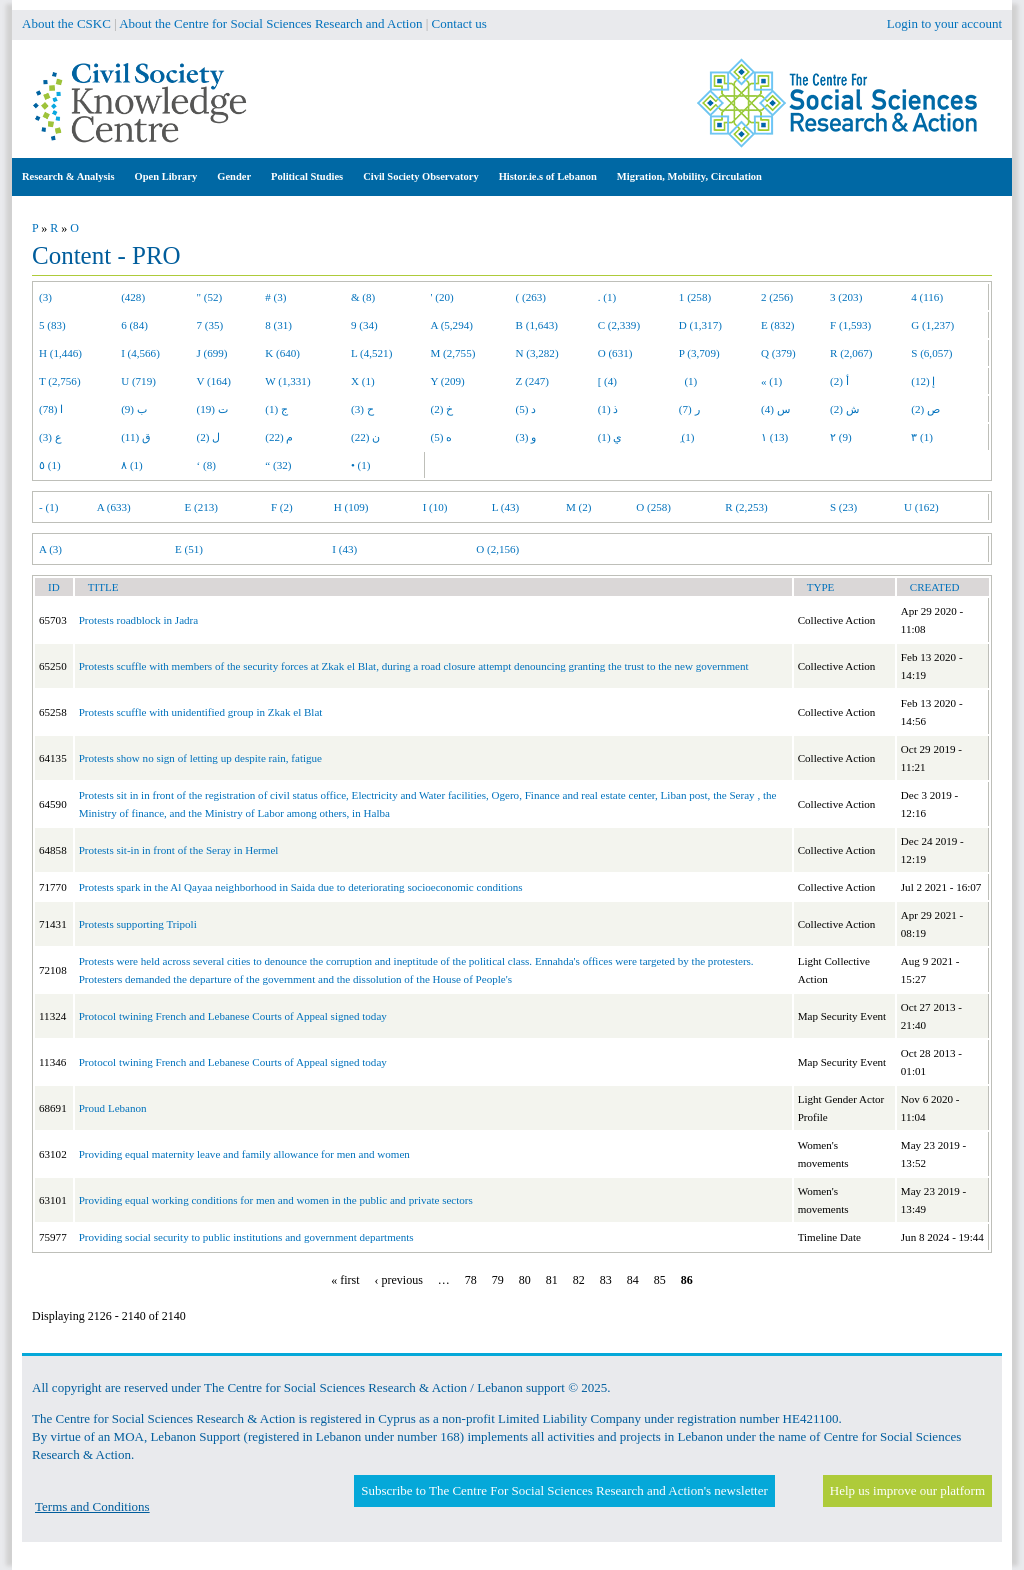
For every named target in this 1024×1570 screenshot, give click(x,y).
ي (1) (610, 437)
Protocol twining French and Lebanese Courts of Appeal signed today (233, 1016)
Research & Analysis (68, 176)
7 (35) (210, 325)
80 (525, 1280)
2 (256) (777, 297)
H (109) (351, 507)
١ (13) (774, 437)
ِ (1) (687, 437)
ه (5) (442, 437)
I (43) (344, 549)
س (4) (775, 409)
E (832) (778, 325)
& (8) (363, 297)
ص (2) (925, 409)
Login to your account (944, 23)
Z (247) (533, 381)
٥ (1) (50, 465)
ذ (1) (608, 409)
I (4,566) (140, 353)
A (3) (50, 549)
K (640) (282, 353)
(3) (45, 297)
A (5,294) (452, 325)
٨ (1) (132, 465)
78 (471, 1280)
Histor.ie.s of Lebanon (548, 176)
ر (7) (689, 409)
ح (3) (362, 409)
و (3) (526, 437)
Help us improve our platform (907, 1490)
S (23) (843, 507)
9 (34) (364, 325)
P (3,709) (699, 353)
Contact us (459, 23)
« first (345, 1280)
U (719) (138, 381)
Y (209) (448, 381)
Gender (234, 176)
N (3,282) (537, 353)
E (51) (189, 549)
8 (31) (278, 325)
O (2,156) (497, 549)
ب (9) (134, 409)
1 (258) (695, 297)
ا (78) (51, 409)
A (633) (114, 507)
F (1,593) (850, 325)
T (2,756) (60, 381)
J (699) (212, 353)
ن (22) (365, 437)
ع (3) (50, 437)
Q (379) (778, 353)
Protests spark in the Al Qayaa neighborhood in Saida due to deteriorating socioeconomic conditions (301, 887)
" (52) (210, 297)
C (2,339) (619, 325)
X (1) (363, 381)
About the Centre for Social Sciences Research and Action (270, 23)
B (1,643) (537, 325)
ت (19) (212, 409)
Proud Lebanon (113, 1108)
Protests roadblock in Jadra (139, 620)
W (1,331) (287, 381)
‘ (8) (206, 465)
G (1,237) (932, 325)
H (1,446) (60, 353)
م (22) (279, 437)
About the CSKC (66, 23)
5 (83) (52, 325)
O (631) (615, 353)
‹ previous (399, 1280)
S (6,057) (931, 353)
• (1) (361, 465)
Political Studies (307, 176)
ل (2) (209, 437)
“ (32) (278, 465)
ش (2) (844, 409)
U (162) (921, 507)
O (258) (653, 507)
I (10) (435, 507)
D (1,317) (700, 325)
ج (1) (276, 409)
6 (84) (134, 325)
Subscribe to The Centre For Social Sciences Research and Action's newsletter (564, 1490)
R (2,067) (851, 353)
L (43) (506, 507)
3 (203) (846, 297)
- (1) (48, 507)
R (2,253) (746, 507)
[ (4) (607, 381)
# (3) (275, 297)
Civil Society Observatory (420, 176)
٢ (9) (841, 437)
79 (498, 1280)
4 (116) (927, 297)
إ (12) (923, 381)
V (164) (214, 381)
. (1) (607, 297)
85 (660, 1280)
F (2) (282, 507)
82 (579, 1280)
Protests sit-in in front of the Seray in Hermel (179, 850)
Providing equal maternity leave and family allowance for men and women (244, 1154)
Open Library (166, 176)
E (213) (201, 507)
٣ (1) (922, 437)
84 (633, 1280)
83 (606, 1280)
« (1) (771, 381)
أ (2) (839, 381)
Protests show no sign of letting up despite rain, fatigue (200, 758)
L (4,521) (371, 353)
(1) (688, 381)
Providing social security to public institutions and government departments (246, 1237)
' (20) (442, 297)
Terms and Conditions (92, 1506)
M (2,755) (453, 353)
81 (552, 1280)
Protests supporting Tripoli (138, 924)
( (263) (531, 297)
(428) (133, 297)
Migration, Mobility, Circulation (689, 176)
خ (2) (442, 409)
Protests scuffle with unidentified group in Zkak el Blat (201, 712)
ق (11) (136, 437)
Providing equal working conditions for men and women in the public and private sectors (276, 1200)
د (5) (526, 409)
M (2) (579, 507)
